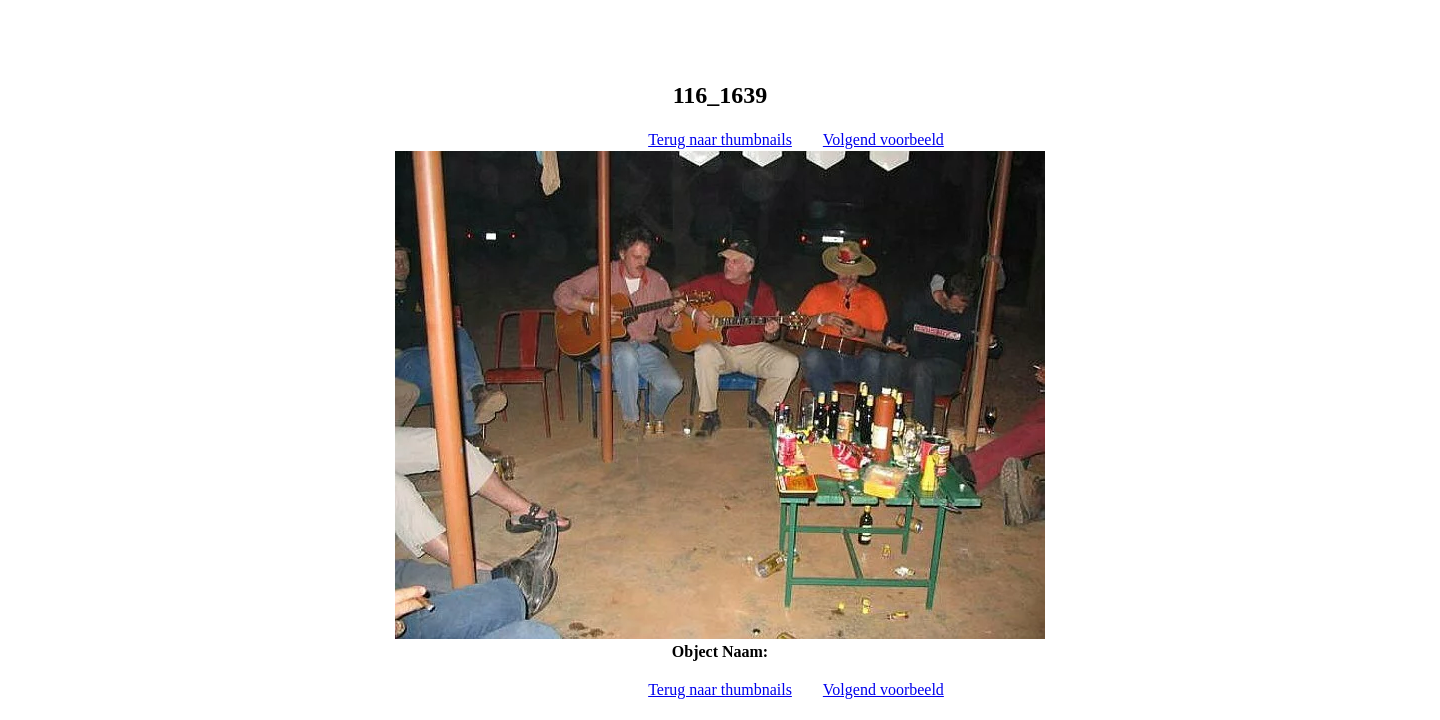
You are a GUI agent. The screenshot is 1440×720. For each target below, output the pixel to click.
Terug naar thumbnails (720, 139)
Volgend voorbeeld (883, 139)
